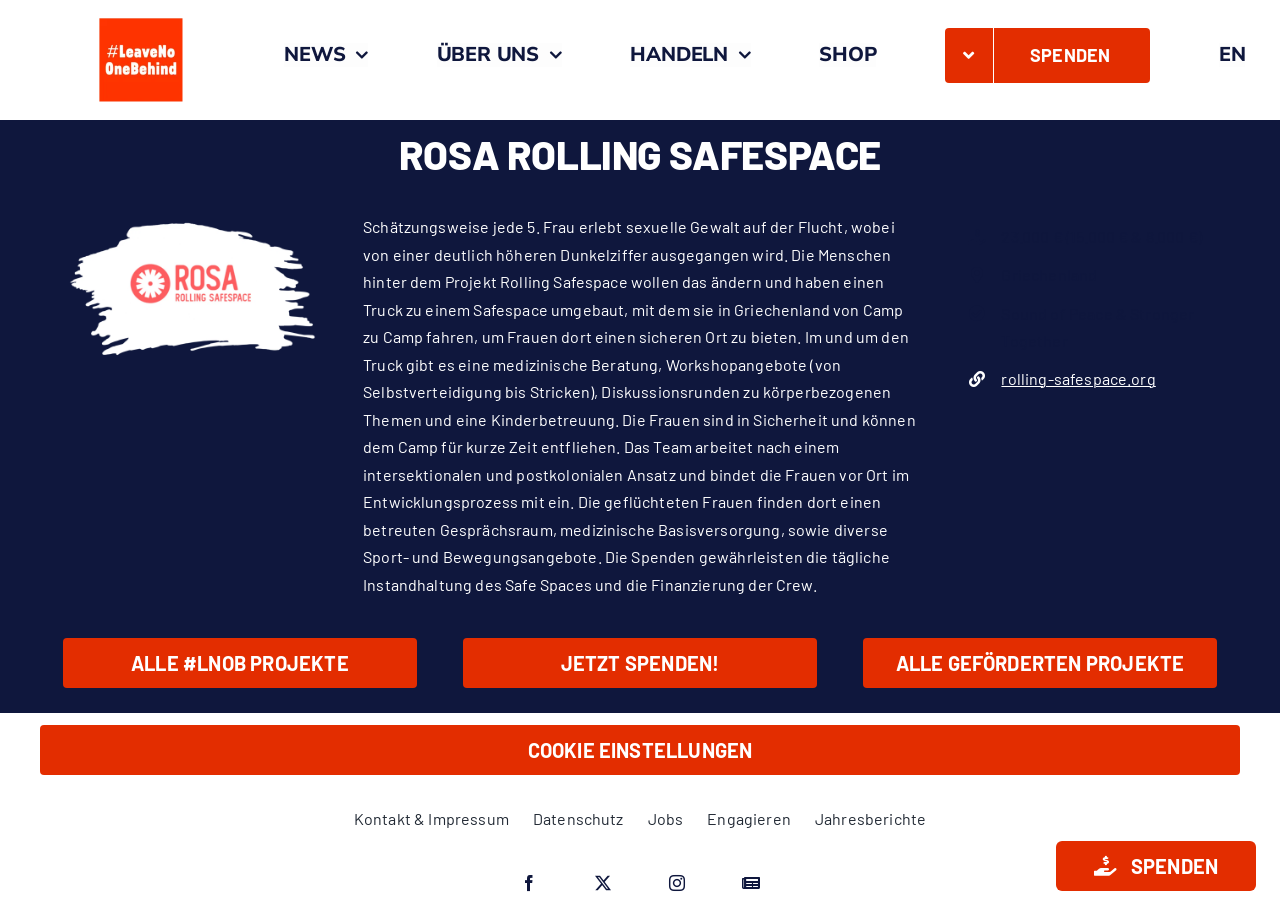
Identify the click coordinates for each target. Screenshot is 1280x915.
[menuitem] (1232, 55)
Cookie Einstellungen (640, 750)
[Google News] (751, 883)
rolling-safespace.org (1078, 378)
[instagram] (677, 883)
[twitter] (603, 883)
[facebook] (529, 883)
